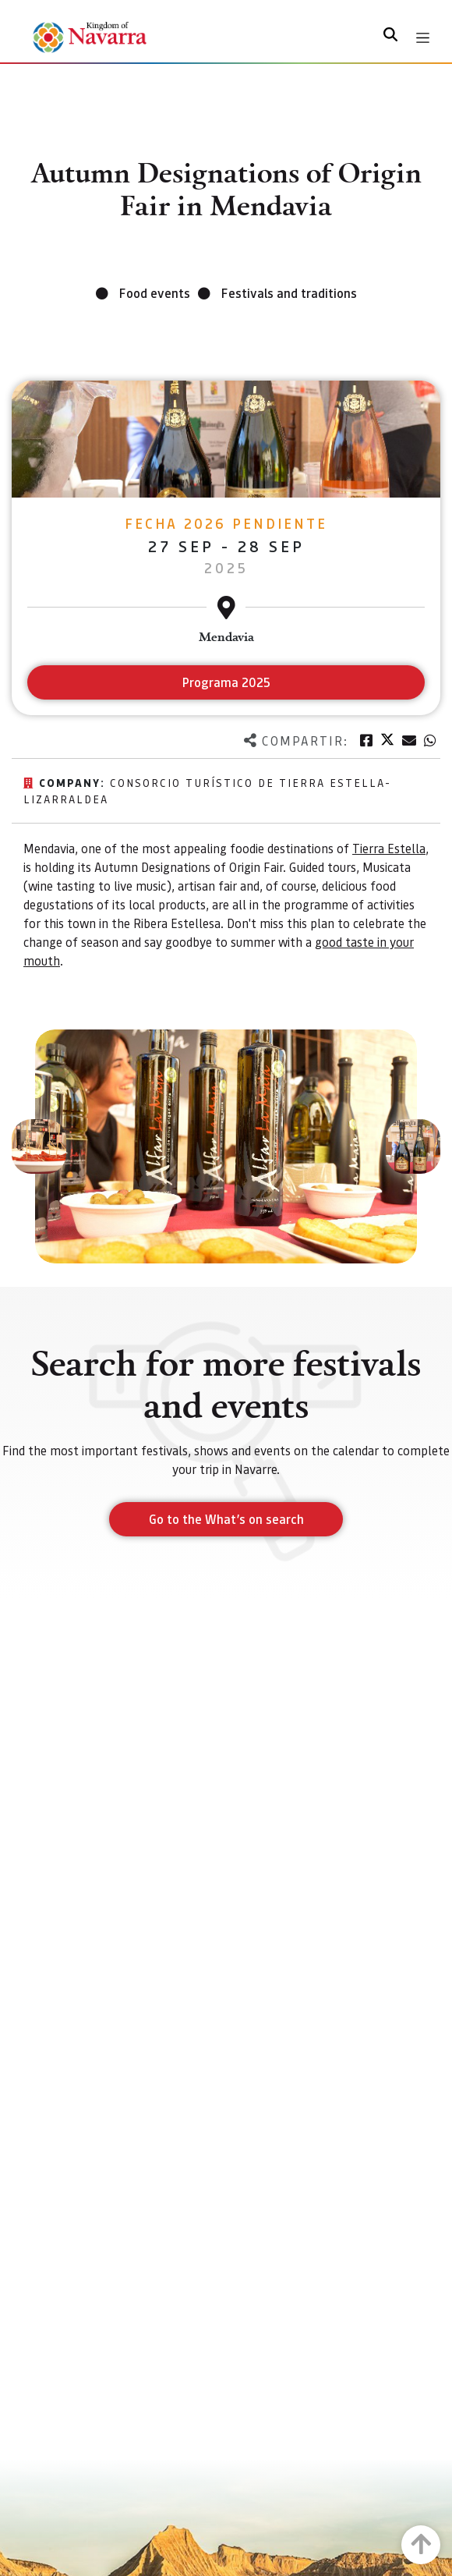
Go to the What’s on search (226, 1519)
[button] (39, 1146)
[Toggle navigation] (422, 38)
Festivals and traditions (289, 293)
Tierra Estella (389, 848)
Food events (154, 293)
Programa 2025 (226, 682)
